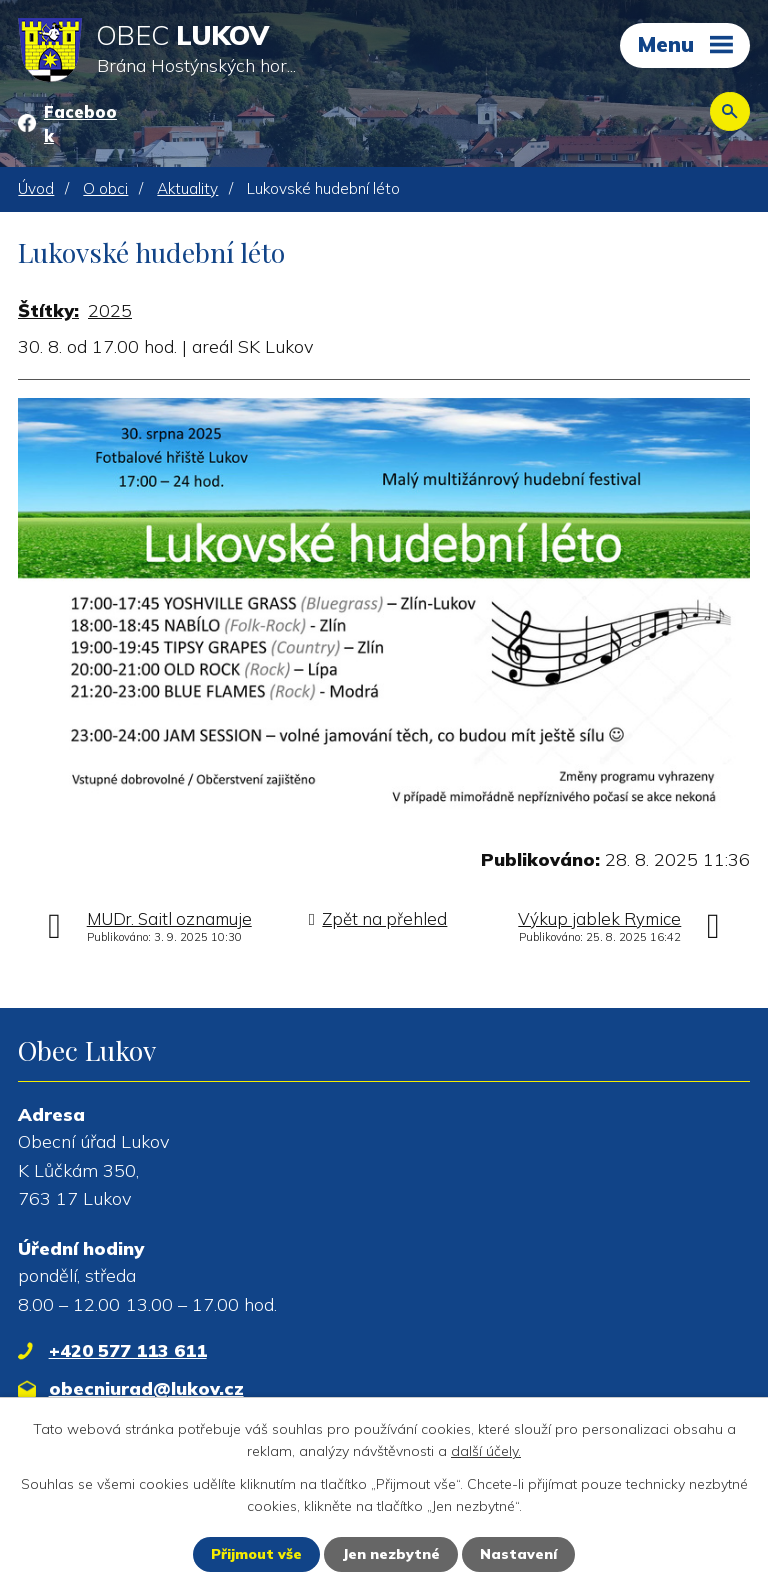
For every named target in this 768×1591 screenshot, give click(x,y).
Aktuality (187, 188)
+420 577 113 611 (128, 1350)
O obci (105, 188)
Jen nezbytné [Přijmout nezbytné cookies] (391, 1554)
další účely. (486, 1451)
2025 (110, 310)
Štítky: (48, 310)
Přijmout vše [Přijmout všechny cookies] (256, 1554)
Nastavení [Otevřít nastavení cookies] (518, 1554)
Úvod (36, 188)
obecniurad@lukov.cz (146, 1388)
